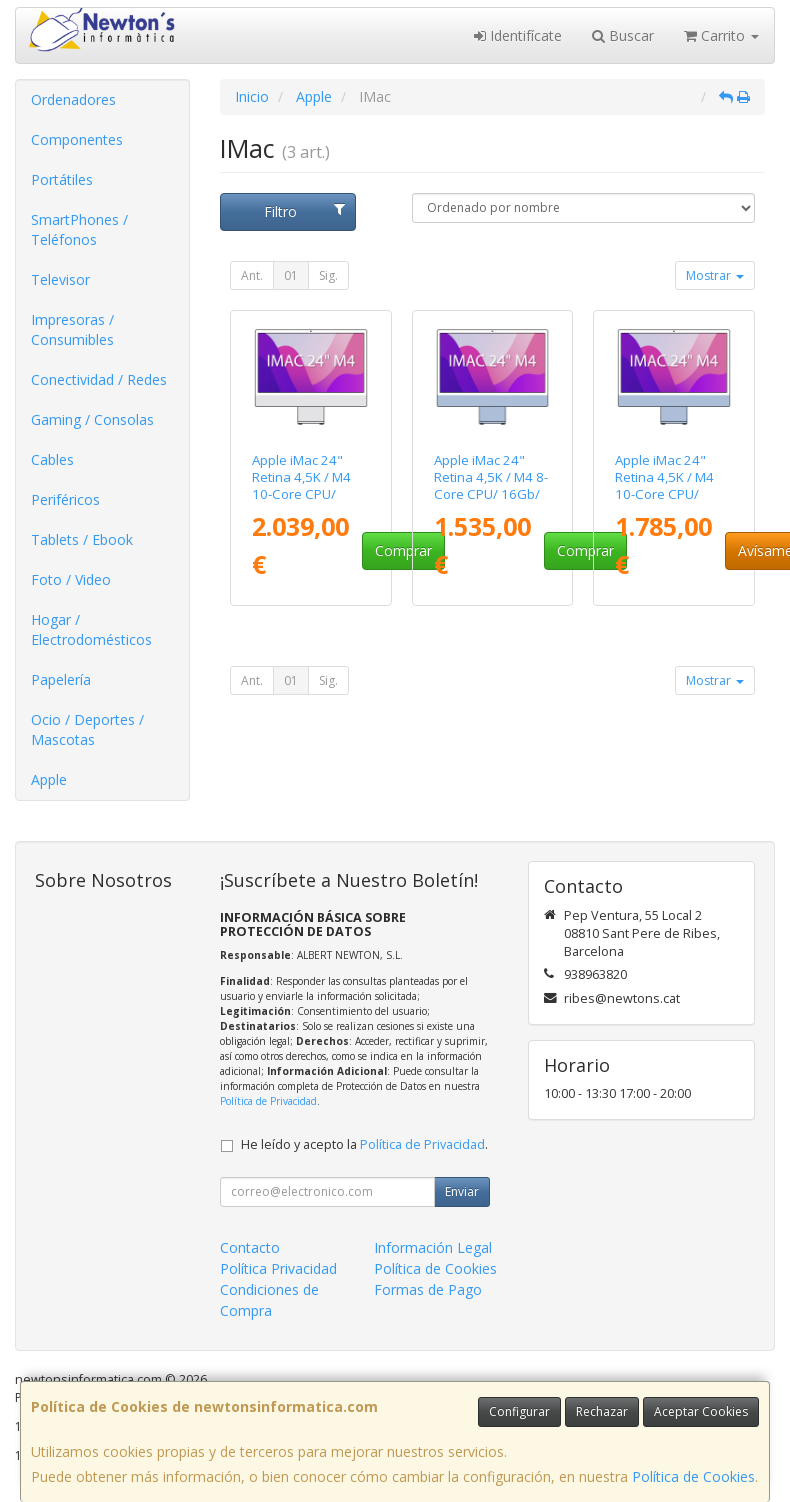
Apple (49, 779)
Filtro (304, 211)
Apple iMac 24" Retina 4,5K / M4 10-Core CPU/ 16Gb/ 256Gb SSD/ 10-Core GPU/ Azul (673, 494)
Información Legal (433, 1247)
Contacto (250, 1247)
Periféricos (65, 499)
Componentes (77, 139)
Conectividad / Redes (99, 379)
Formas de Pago (428, 1289)
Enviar (462, 1191)
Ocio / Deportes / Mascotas (87, 729)
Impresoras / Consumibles (72, 329)
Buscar (623, 35)
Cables (52, 459)
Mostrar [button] (715, 275)
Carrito (721, 35)
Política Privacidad (278, 1268)
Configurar (519, 1411)
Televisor (60, 279)
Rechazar (602, 1411)
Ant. (252, 275)
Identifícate (518, 35)
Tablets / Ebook (82, 539)
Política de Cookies (693, 1476)
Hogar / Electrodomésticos (91, 629)
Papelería (61, 679)
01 (291, 275)
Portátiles (62, 179)
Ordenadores (73, 99)
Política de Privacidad (268, 1101)
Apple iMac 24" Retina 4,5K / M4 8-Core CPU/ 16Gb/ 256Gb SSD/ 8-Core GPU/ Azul (491, 494)
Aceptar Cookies (701, 1411)
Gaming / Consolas (92, 419)
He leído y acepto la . (364, 1144)
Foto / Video (71, 579)
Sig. (328, 275)
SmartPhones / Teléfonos (79, 229)
